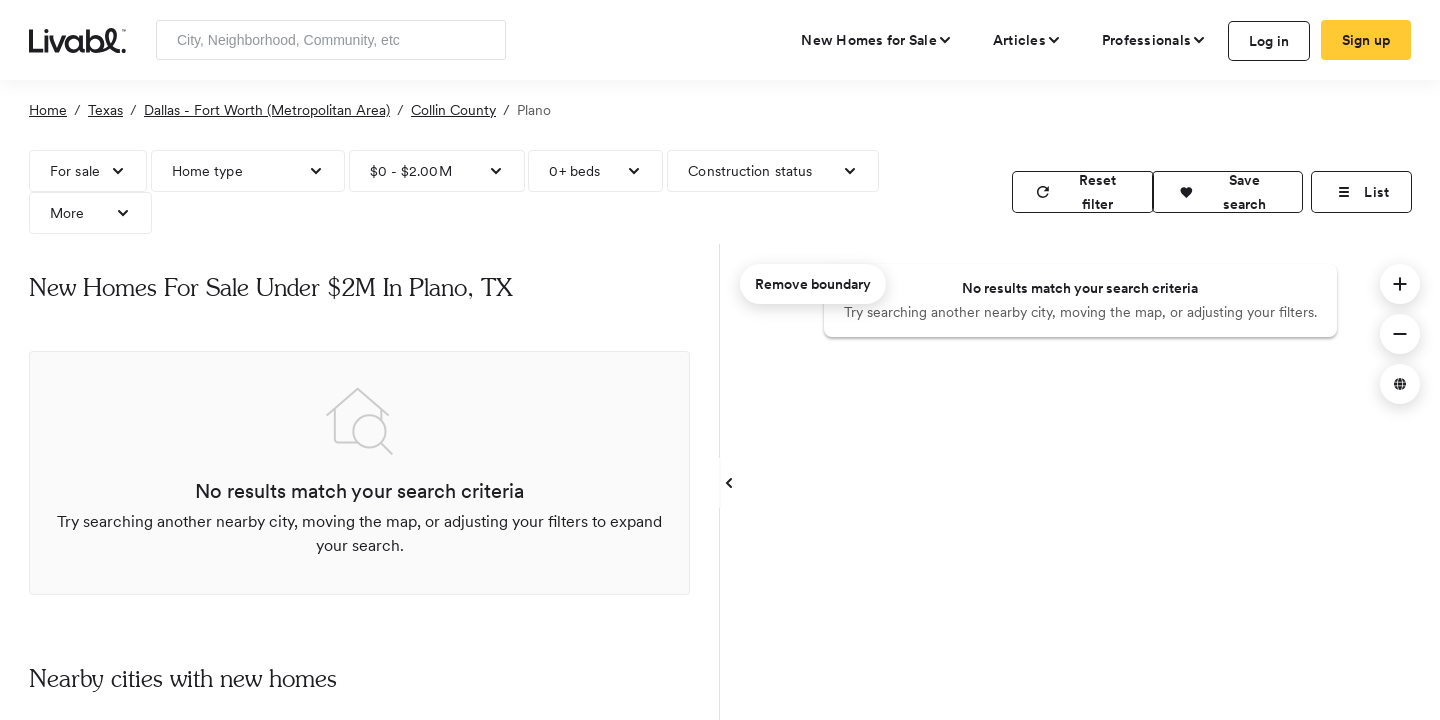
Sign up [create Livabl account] (1366, 40)
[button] (1227, 192)
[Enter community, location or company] (331, 40)
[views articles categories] (1027, 40)
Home (48, 110)
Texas (105, 110)
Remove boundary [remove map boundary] (813, 284)
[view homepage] (77, 39)
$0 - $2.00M (411, 171)
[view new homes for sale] (877, 40)
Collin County (453, 110)
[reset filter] (1083, 192)
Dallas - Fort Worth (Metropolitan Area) (267, 110)
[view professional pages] (1154, 40)
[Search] (483, 40)
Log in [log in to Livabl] (1269, 41)
